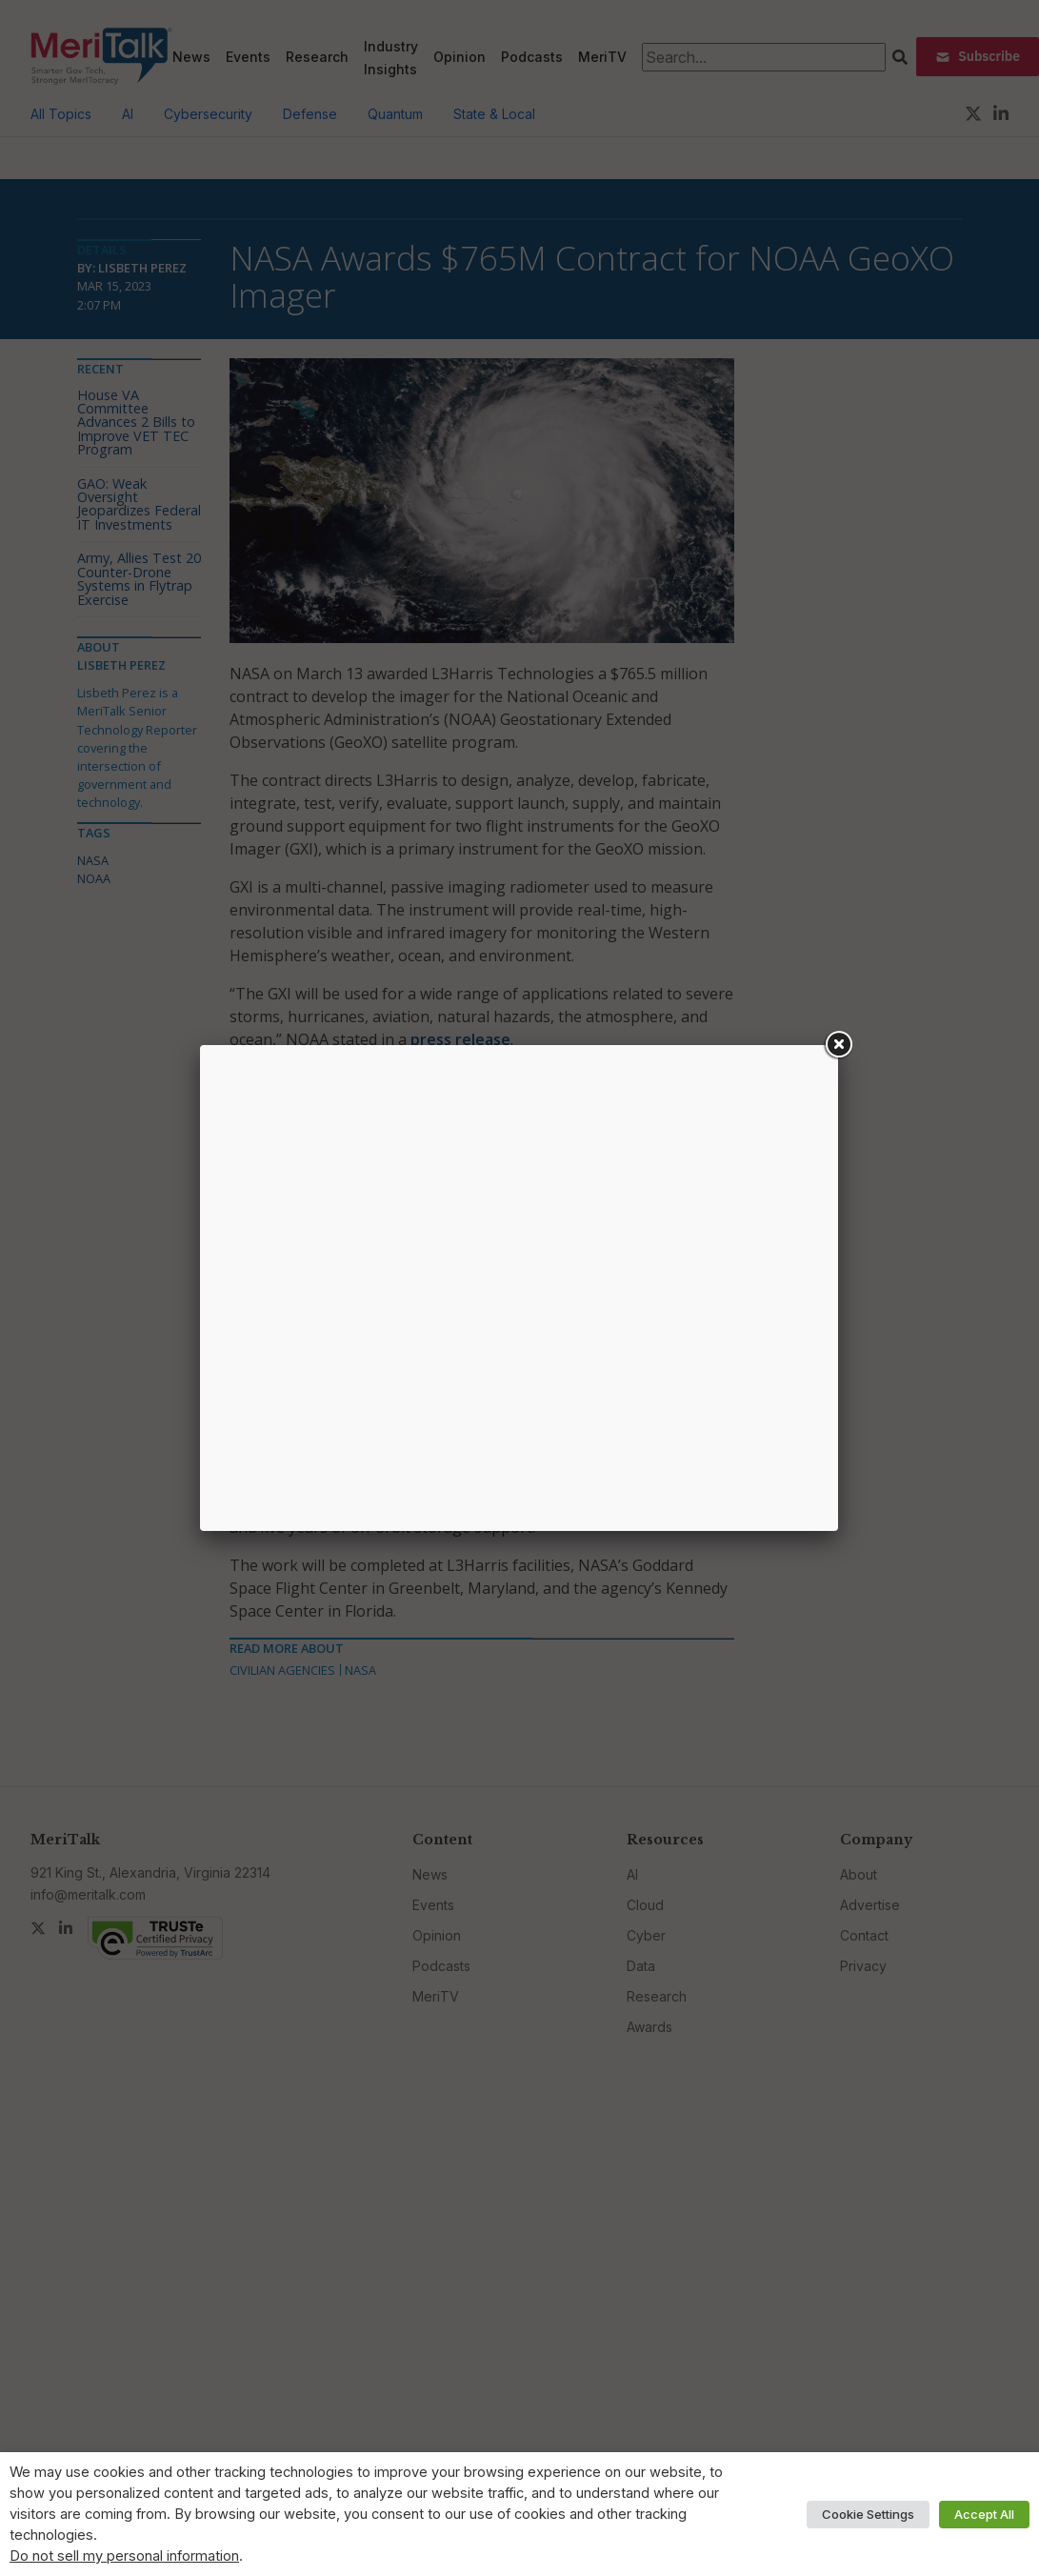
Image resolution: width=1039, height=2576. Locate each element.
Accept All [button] (984, 2514)
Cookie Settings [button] (868, 2514)
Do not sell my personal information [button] (124, 2556)
